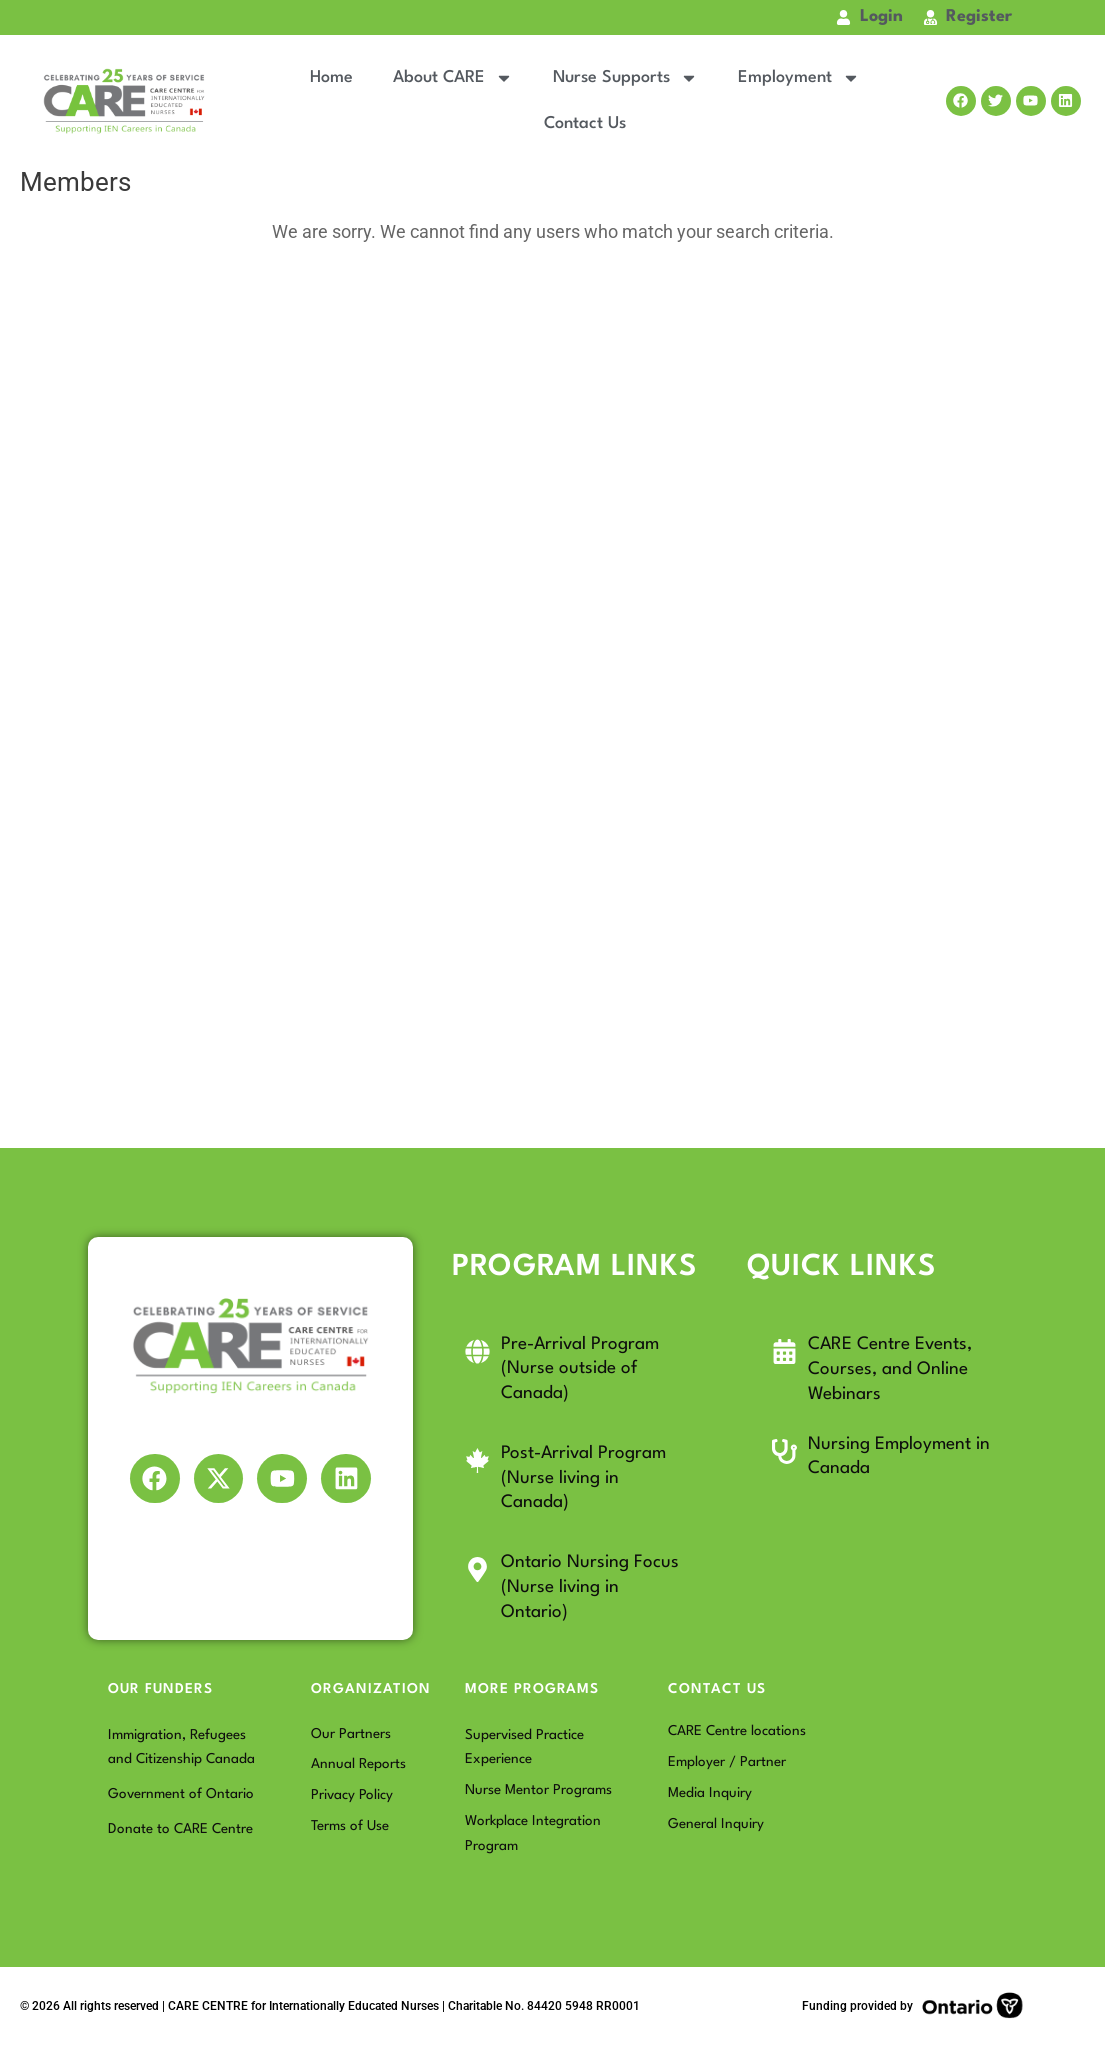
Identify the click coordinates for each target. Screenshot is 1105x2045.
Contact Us (585, 123)
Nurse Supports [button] (625, 78)
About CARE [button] (453, 78)
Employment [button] (799, 78)
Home (331, 77)
